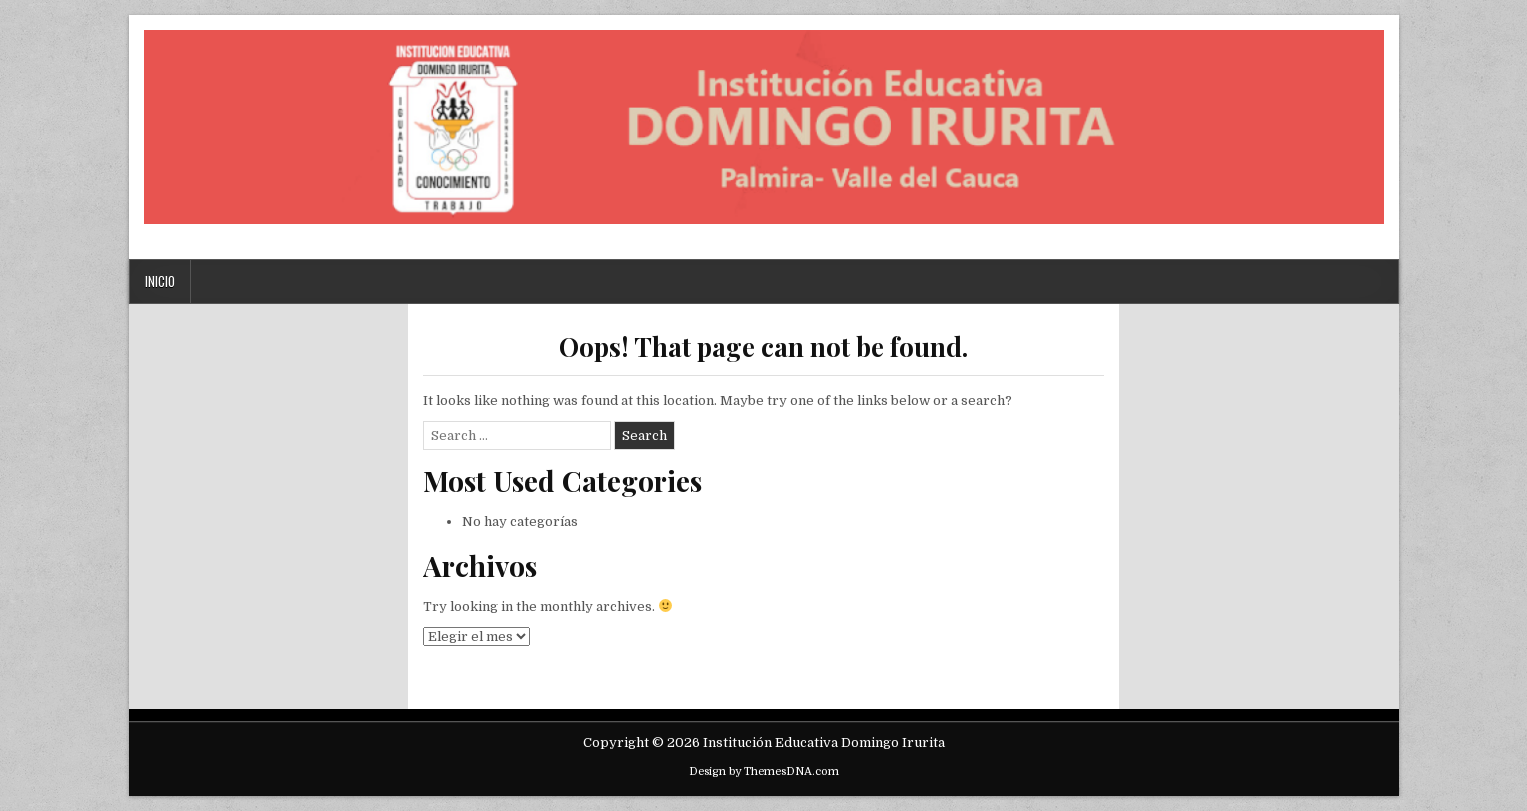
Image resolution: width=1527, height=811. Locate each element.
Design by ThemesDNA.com (764, 771)
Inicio (160, 281)
